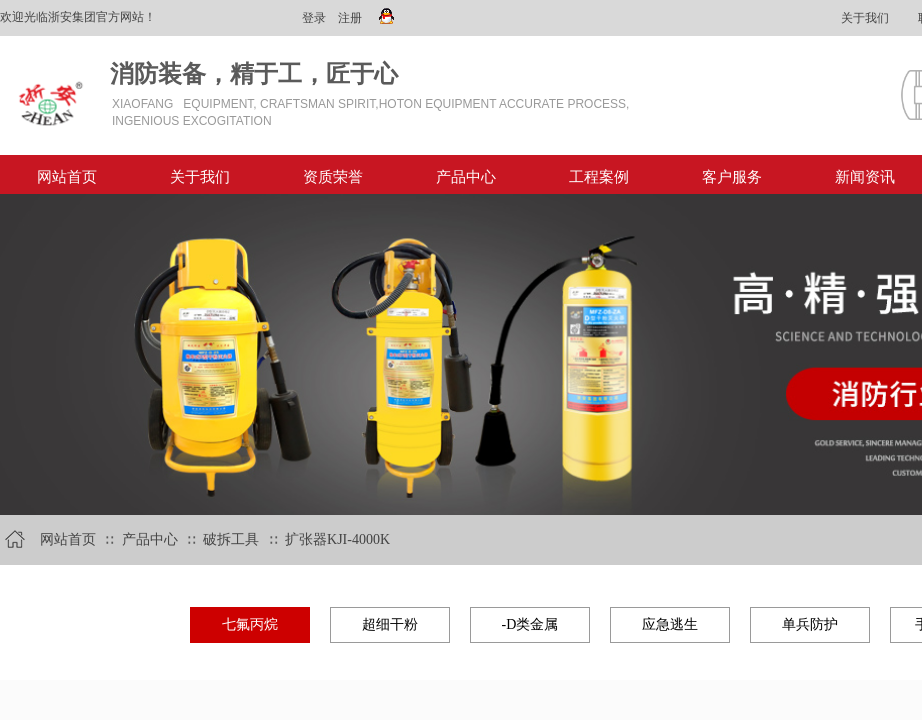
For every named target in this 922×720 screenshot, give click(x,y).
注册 (350, 18)
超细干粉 (390, 624)
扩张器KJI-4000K (337, 539)
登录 (314, 18)
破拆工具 (231, 539)
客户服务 (732, 177)
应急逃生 (670, 624)
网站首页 (67, 177)
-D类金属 (530, 624)
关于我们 (200, 177)
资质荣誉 (333, 177)
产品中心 (466, 177)
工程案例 (599, 177)
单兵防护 (810, 624)
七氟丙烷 (250, 624)
